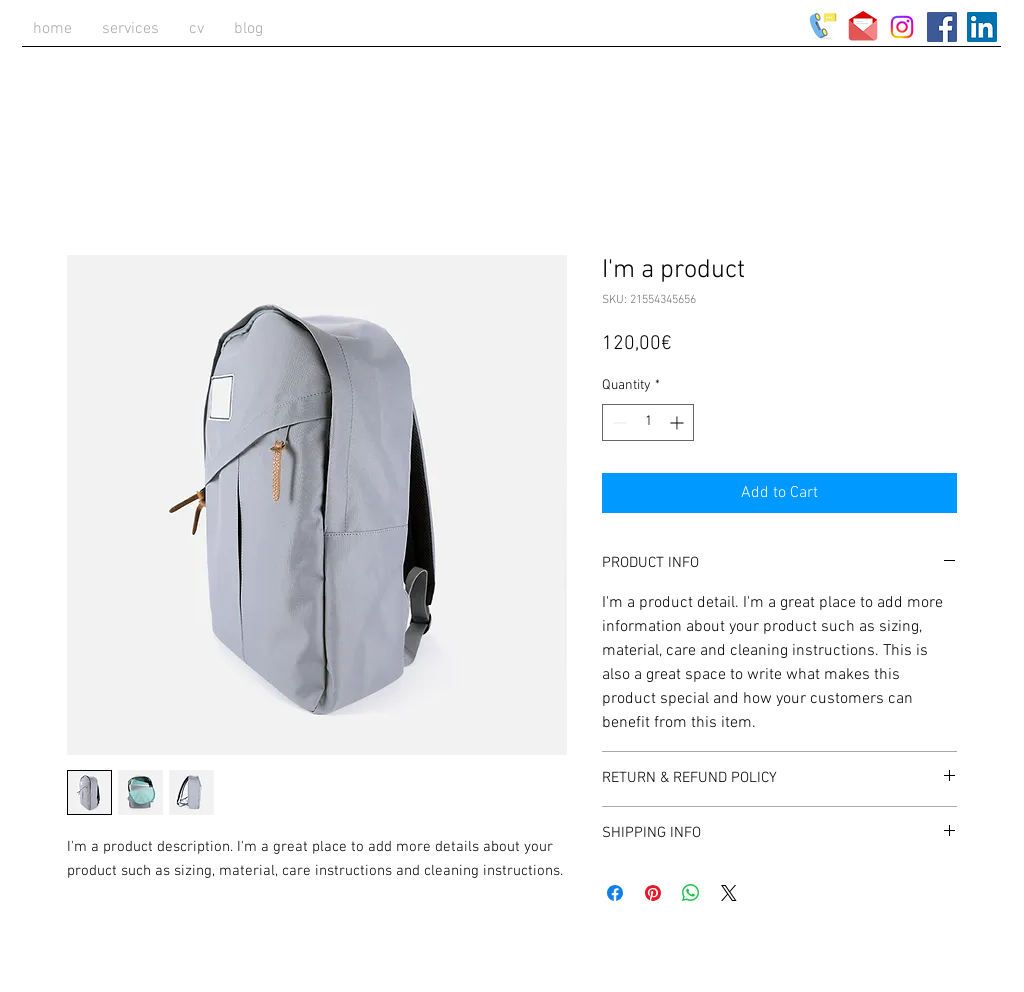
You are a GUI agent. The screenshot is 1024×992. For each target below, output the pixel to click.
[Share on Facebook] (615, 893)
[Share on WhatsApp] (691, 893)
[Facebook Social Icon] (942, 27)
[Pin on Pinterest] (653, 893)
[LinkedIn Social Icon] (982, 27)
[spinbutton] (648, 422)
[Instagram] (902, 27)
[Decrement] (617, 422)
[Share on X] (729, 893)
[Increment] (678, 422)
